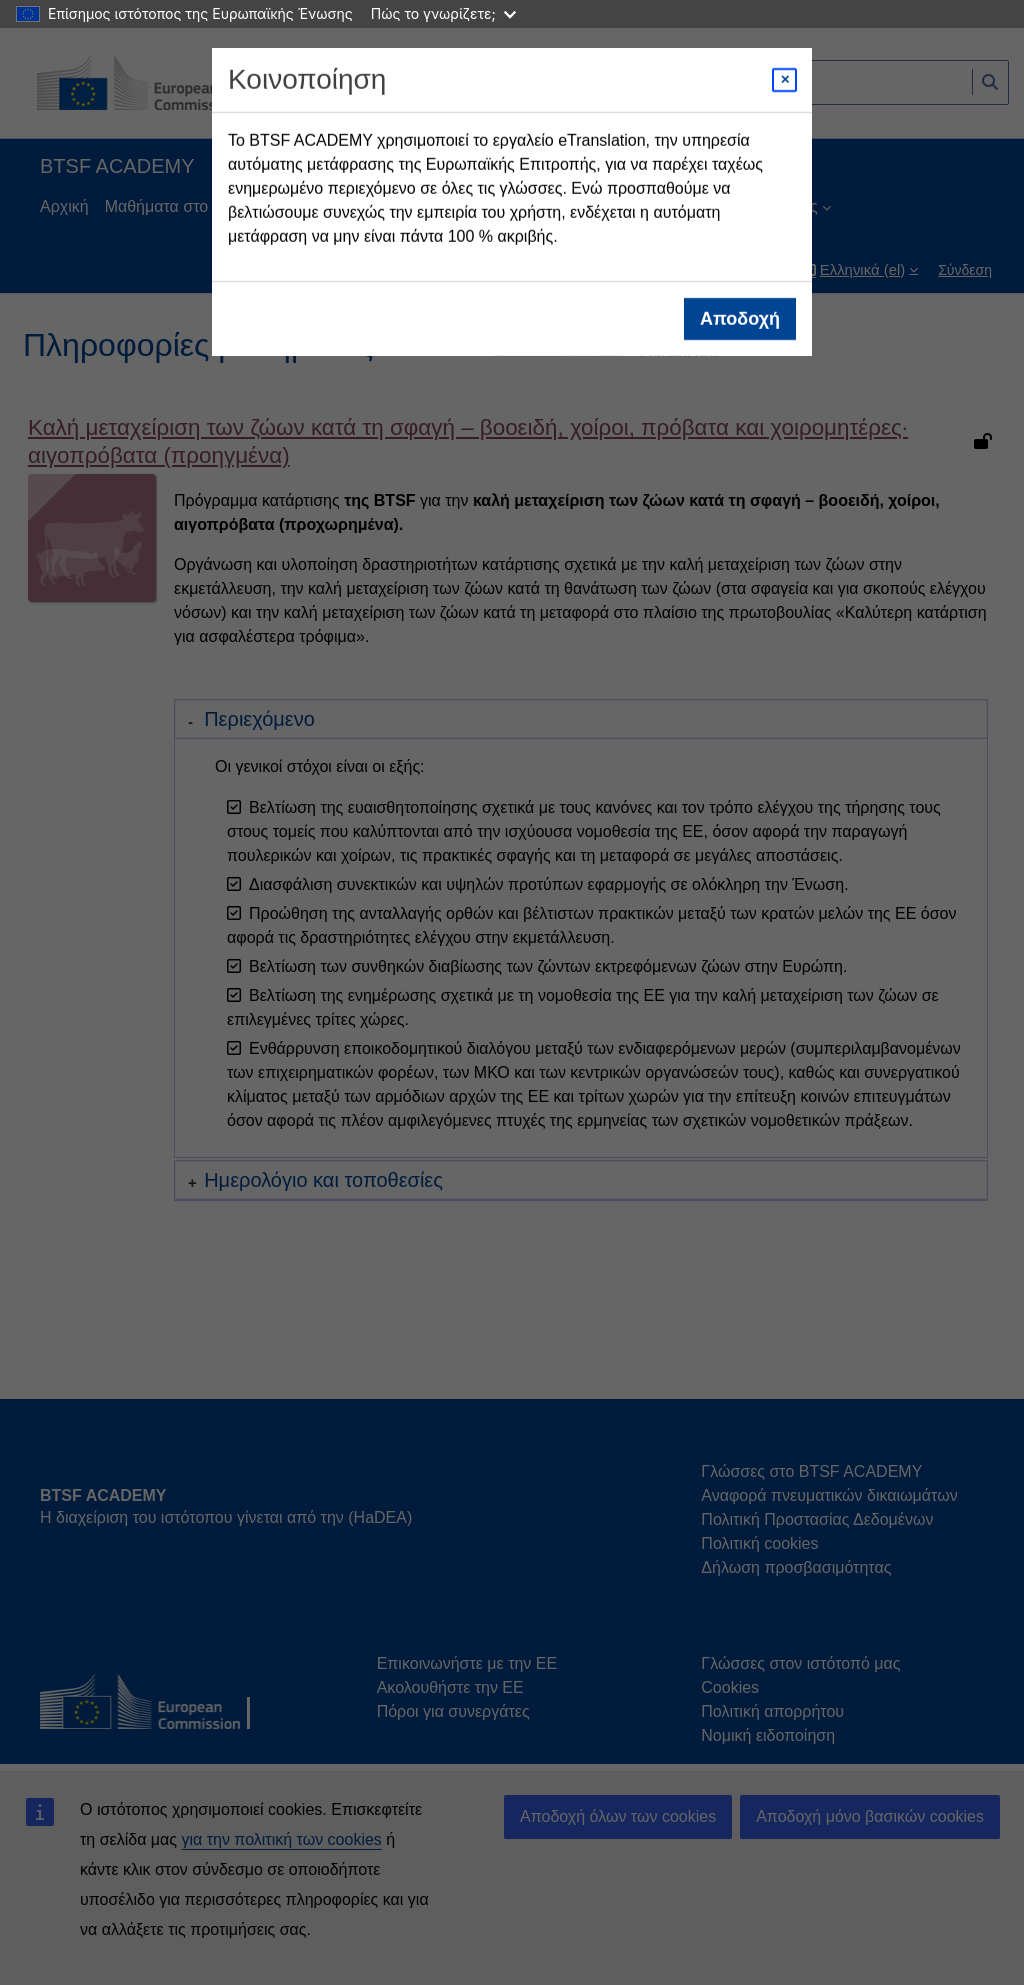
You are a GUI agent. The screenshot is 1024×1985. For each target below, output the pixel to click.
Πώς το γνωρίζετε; (443, 13)
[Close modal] (784, 80)
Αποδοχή (740, 319)
